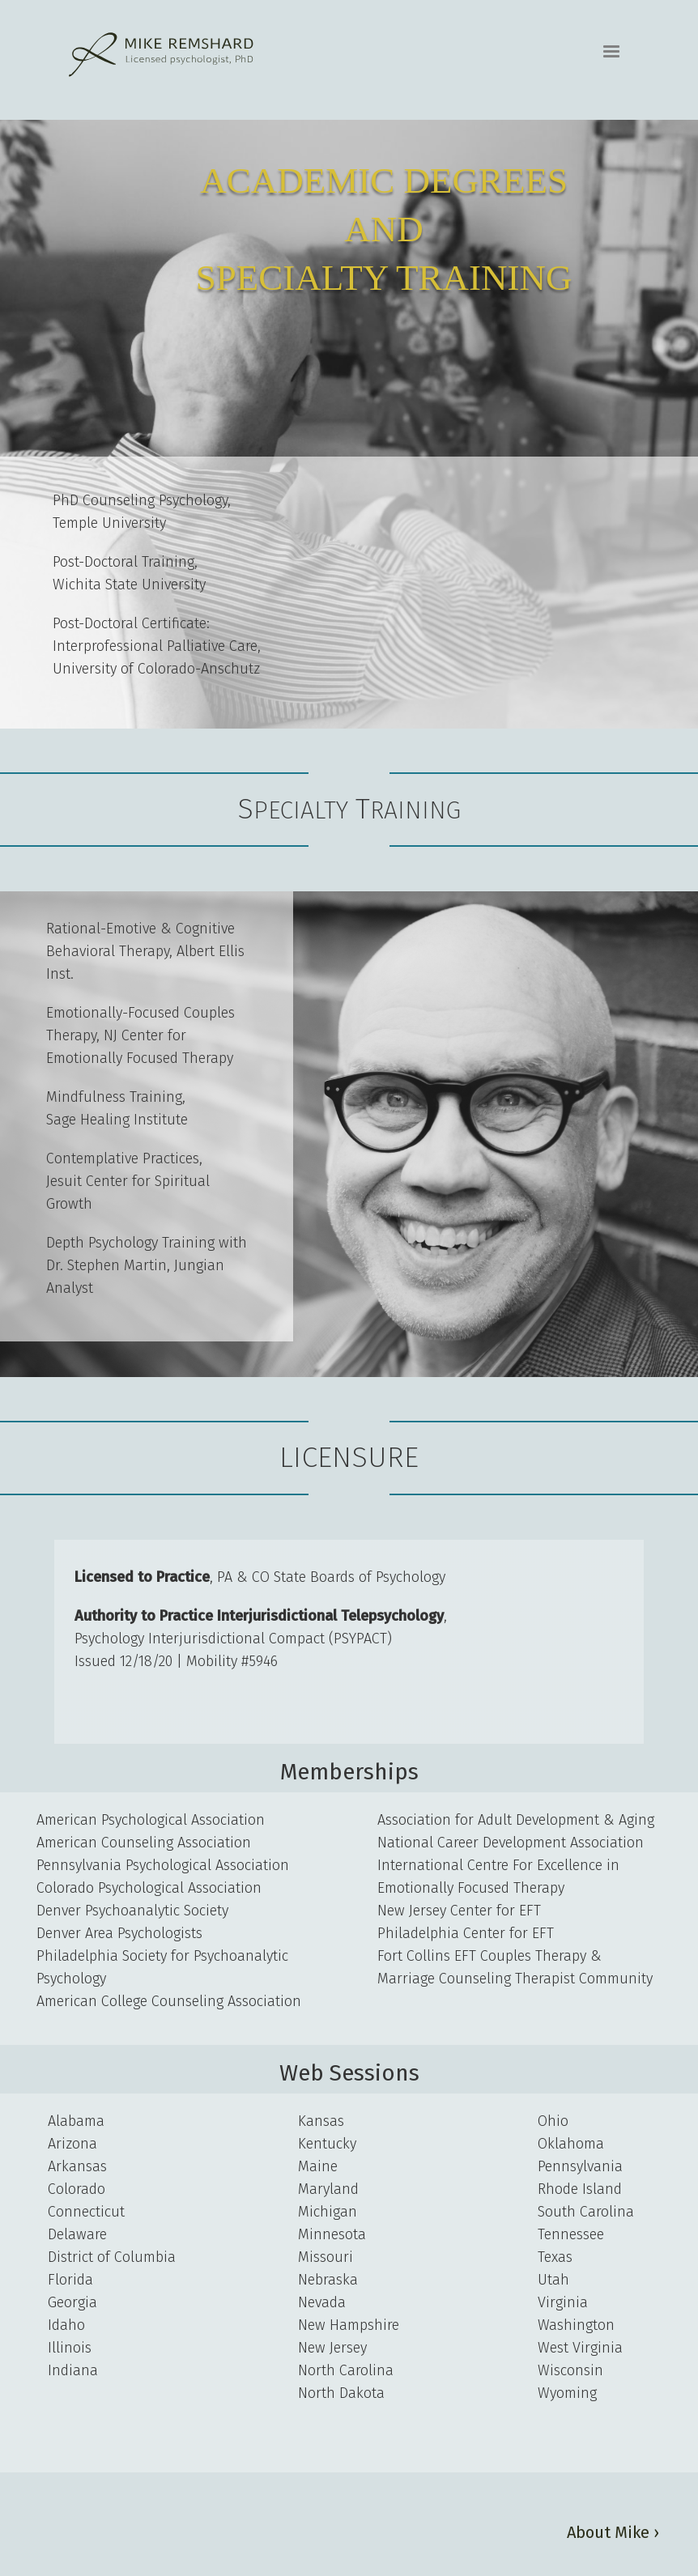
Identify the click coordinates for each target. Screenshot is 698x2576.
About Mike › (613, 2532)
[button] (611, 52)
